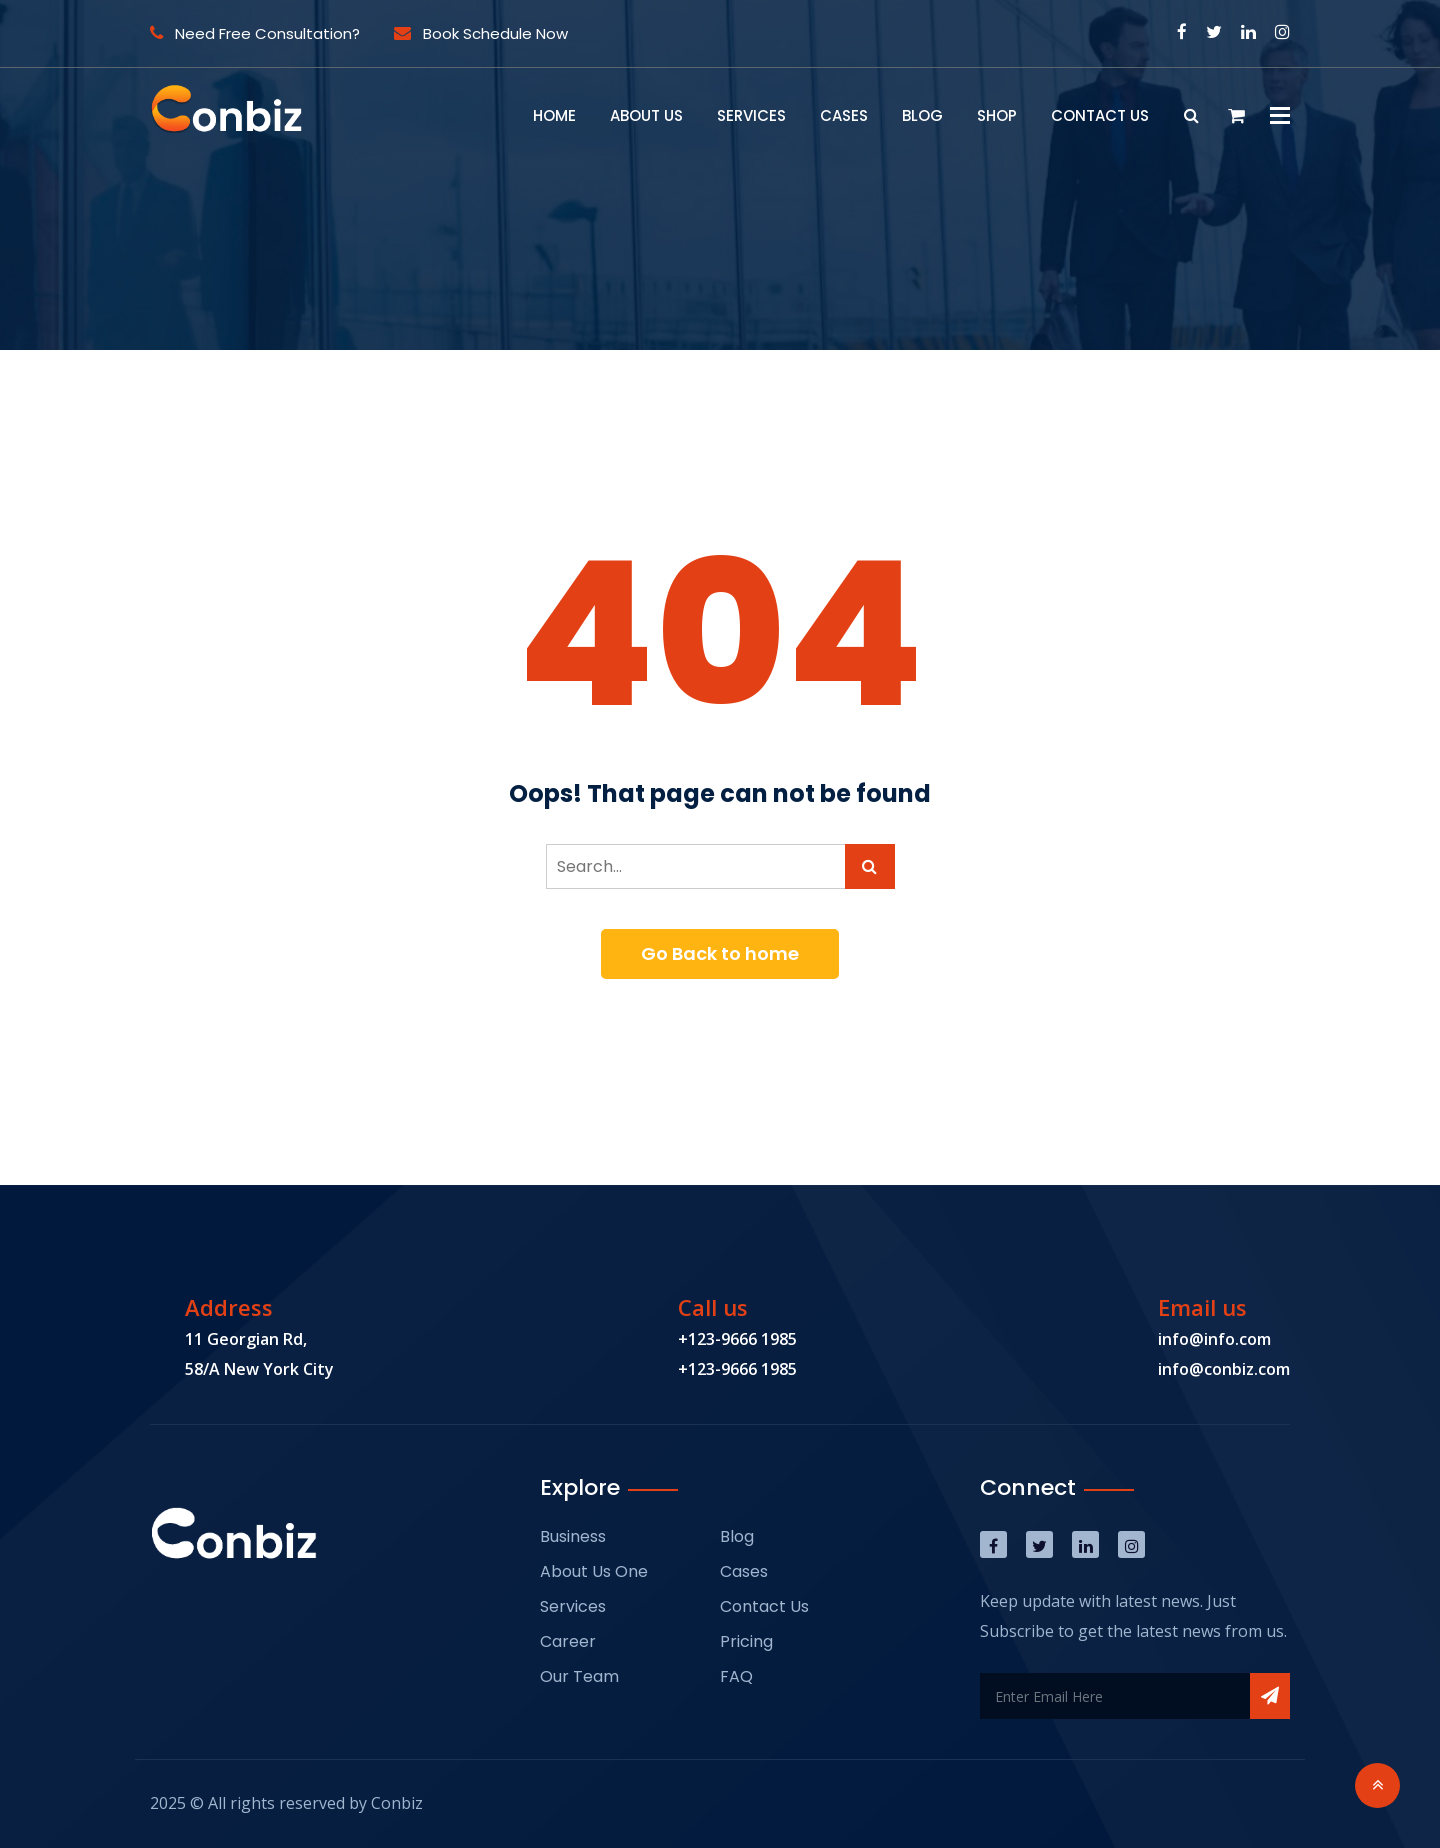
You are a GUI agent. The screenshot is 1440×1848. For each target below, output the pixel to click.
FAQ (736, 1676)
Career (568, 1641)
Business (573, 1536)
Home (554, 115)
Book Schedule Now (481, 33)
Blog (922, 115)
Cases (844, 115)
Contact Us (1100, 115)
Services (751, 115)
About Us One (594, 1571)
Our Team (579, 1676)
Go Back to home (720, 953)
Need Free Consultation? (255, 33)
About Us (646, 115)
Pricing (746, 1641)
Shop (997, 115)
